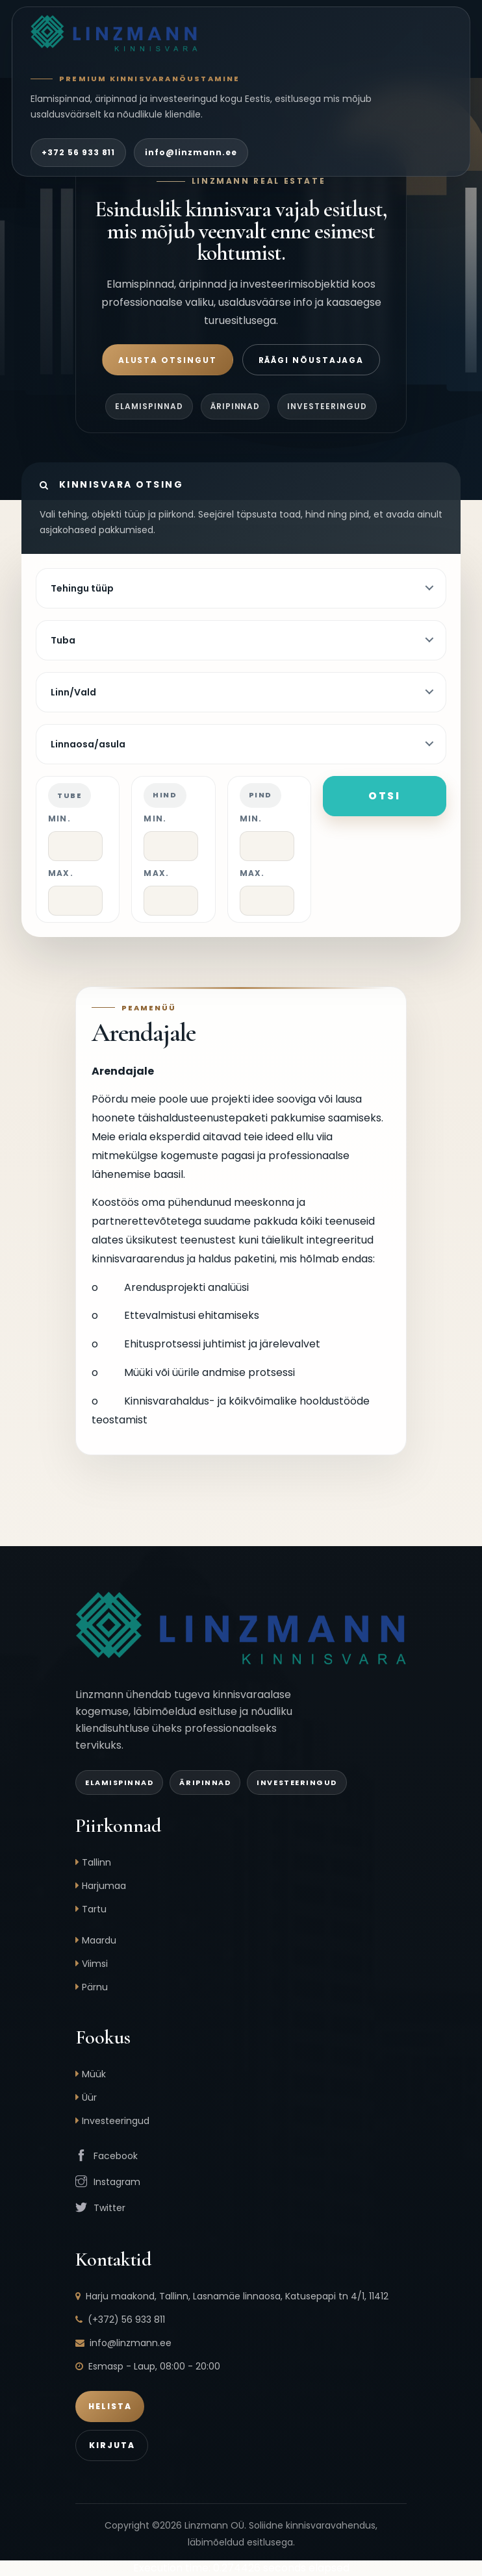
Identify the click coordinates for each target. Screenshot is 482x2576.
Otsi (384, 795)
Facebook (116, 2155)
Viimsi (95, 1963)
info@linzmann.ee (190, 152)
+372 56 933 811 (78, 152)
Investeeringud (115, 2120)
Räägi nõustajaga (311, 360)
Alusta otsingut (167, 360)
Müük (94, 2074)
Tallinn (96, 1862)
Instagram (117, 2181)
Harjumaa (104, 1885)
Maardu (99, 1940)
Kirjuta (111, 2445)
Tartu (94, 1909)
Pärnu (95, 1987)
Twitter (109, 2207)
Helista (109, 2406)
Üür (89, 2097)
